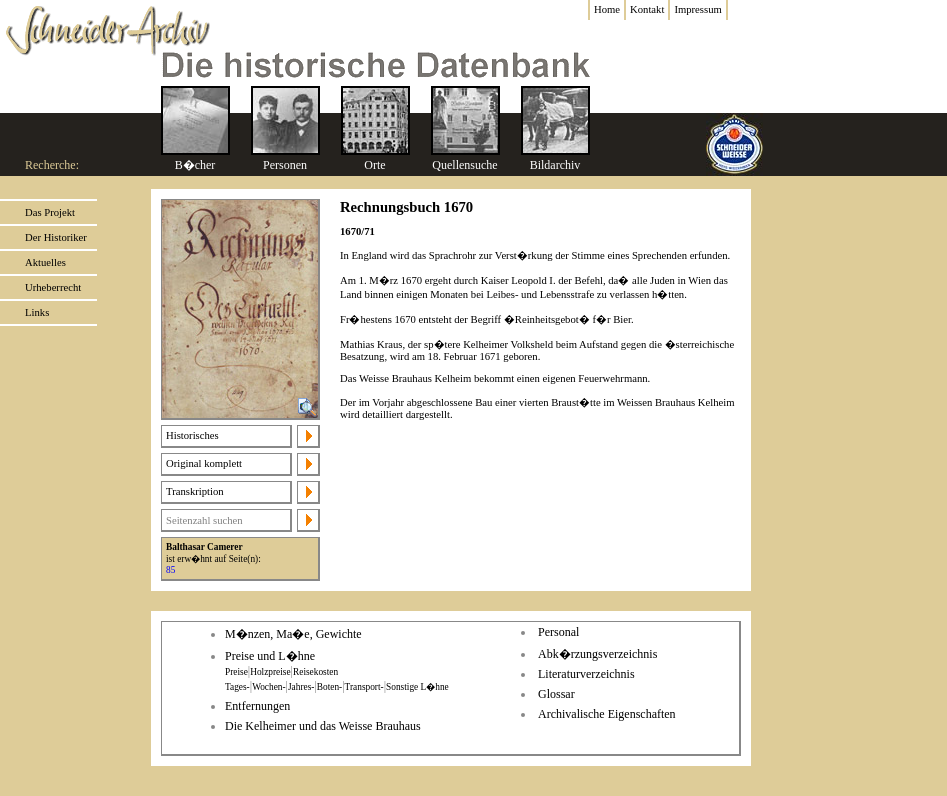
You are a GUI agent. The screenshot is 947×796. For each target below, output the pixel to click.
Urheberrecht (53, 287)
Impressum (697, 9)
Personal (558, 632)
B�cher (195, 165)
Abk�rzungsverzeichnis (597, 654)
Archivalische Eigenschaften (607, 714)
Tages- (237, 687)
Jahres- (301, 687)
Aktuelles (45, 262)
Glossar (556, 694)
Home (607, 9)
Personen (285, 165)
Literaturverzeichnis (586, 674)
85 (170, 570)
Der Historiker (56, 237)
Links (37, 312)
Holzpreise (270, 672)
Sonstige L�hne (417, 687)
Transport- (364, 687)
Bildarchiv (555, 165)
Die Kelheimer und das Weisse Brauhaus (323, 726)
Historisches (192, 435)
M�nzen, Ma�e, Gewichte (293, 634)
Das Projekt (50, 212)
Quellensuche (464, 165)
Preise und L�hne (270, 656)
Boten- (329, 687)
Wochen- (268, 687)
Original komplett (204, 463)
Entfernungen (257, 706)
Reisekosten (315, 672)
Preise (236, 672)
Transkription (195, 491)
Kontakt (647, 9)
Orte (374, 165)
